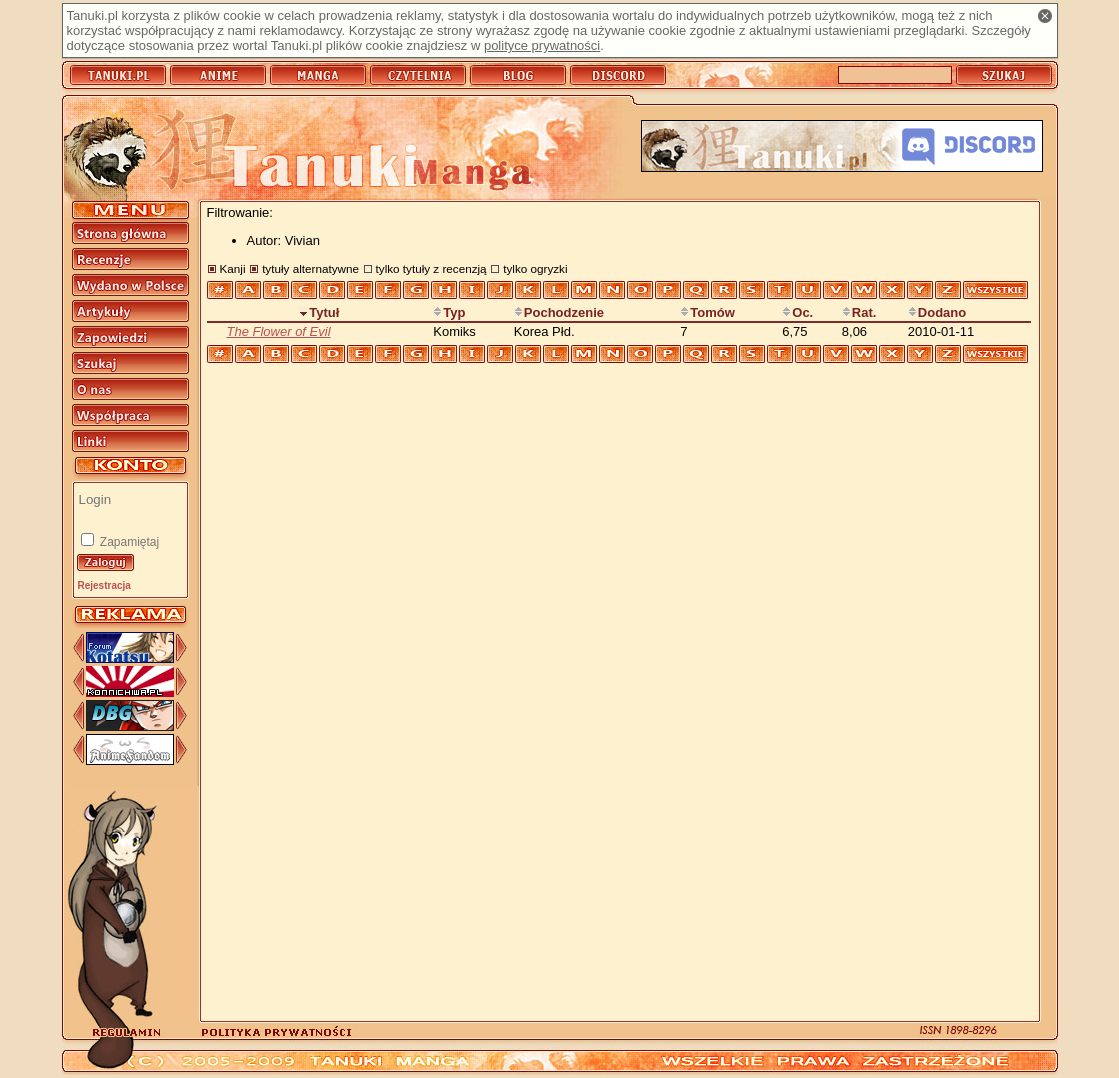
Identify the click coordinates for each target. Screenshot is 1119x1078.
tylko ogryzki (535, 268)
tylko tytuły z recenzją (431, 268)
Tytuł (319, 312)
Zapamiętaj (128, 542)
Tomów (707, 312)
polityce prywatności (542, 45)
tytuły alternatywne (310, 268)
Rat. (859, 312)
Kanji (233, 268)
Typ (449, 312)
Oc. (797, 312)
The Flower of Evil (279, 331)
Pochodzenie (559, 312)
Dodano (937, 312)
